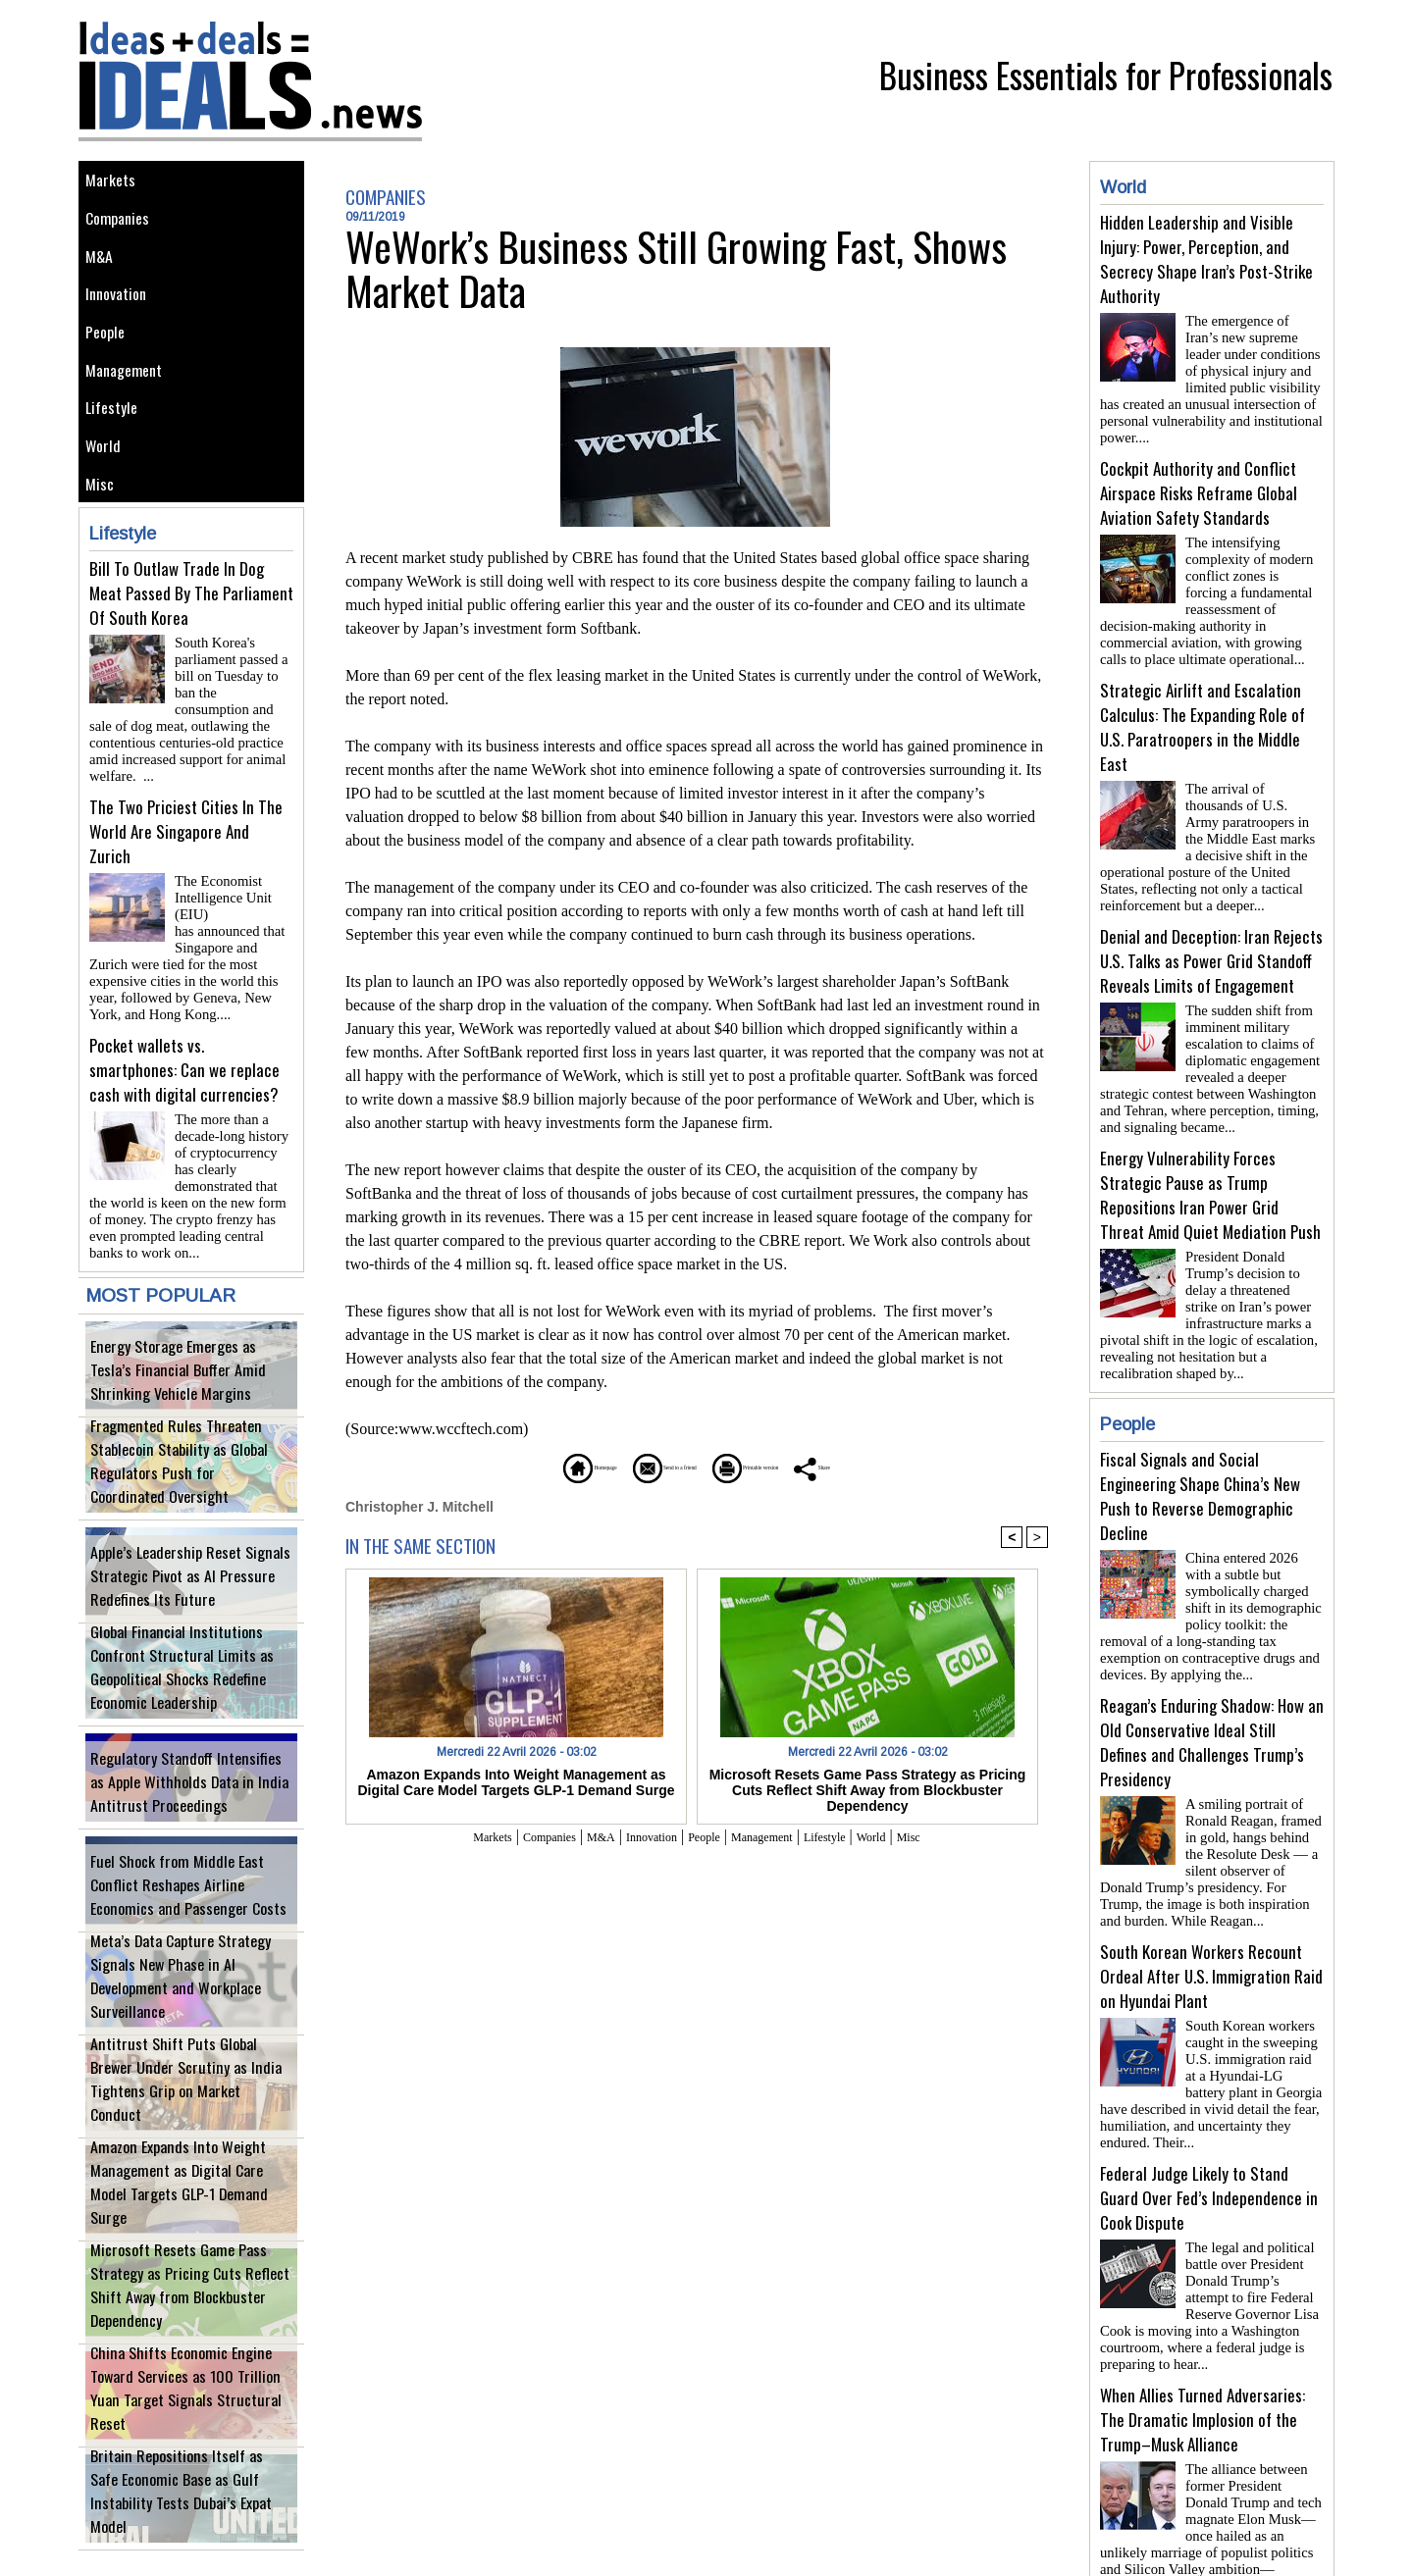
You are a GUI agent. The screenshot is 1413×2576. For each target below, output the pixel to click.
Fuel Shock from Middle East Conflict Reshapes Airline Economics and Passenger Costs (185, 1887)
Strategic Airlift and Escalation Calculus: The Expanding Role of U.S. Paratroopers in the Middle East (1202, 711)
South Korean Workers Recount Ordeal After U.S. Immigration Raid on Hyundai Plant (1211, 1921)
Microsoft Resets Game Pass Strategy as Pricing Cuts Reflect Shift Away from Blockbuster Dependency (189, 2299)
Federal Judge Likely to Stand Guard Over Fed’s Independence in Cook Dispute (1209, 2135)
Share (907, 1466)
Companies (123, 227)
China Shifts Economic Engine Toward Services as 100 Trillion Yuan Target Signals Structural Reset (186, 2402)
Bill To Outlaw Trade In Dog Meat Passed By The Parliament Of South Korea (191, 649)
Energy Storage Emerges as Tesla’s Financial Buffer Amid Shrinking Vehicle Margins (189, 1372)
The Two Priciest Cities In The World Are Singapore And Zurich (186, 863)
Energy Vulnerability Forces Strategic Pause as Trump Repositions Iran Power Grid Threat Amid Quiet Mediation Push (1210, 1163)
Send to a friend (639, 1466)
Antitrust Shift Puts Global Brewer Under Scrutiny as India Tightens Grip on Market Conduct (186, 2093)
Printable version (790, 1466)
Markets (114, 183)
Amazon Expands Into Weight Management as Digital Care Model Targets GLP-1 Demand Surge (179, 2196)
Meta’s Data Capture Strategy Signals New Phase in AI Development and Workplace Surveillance (188, 1990)
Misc (103, 536)
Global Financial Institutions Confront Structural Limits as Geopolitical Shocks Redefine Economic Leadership (187, 1681)
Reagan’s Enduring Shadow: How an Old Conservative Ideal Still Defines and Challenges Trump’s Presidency (1212, 1695)
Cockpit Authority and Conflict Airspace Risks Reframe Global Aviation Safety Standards (1198, 485)
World (107, 492)
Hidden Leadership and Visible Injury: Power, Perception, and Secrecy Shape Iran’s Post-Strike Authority (1206, 259)
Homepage (504, 1466)
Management (130, 403)
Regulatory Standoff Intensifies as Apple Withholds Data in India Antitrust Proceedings (190, 1784)
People (109, 359)
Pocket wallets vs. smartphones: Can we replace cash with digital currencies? (184, 1076)
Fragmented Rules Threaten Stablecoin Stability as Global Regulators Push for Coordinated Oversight (189, 1475)
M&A (102, 271)
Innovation (122, 315)
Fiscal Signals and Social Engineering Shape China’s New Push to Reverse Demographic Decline (1200, 1457)
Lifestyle (116, 448)
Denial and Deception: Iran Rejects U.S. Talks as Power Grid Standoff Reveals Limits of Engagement (1211, 937)
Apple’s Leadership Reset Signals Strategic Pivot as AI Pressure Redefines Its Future (175, 1578)
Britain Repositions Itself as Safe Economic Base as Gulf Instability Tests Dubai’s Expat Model (191, 2505)
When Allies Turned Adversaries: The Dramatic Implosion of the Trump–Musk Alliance (1202, 2349)
